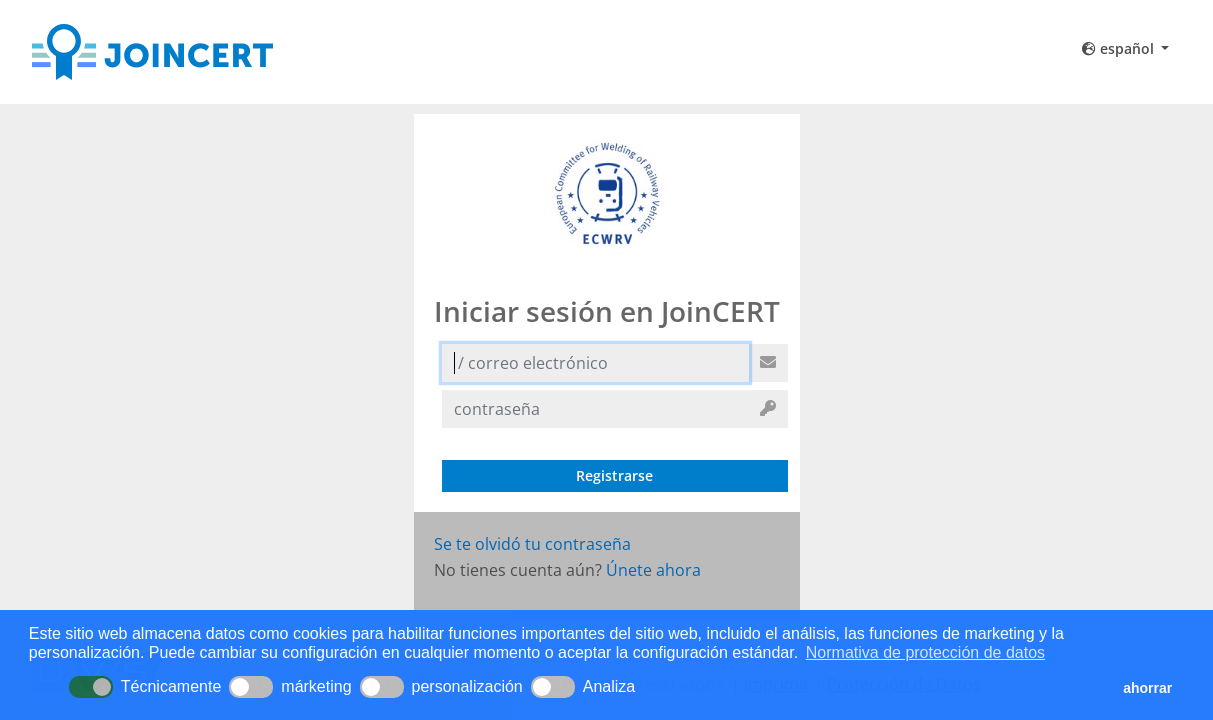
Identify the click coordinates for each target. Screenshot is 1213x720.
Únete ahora (653, 570)
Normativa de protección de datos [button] (925, 652)
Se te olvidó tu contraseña (532, 544)
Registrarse (614, 475)
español (1120, 48)
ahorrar (1147, 688)
